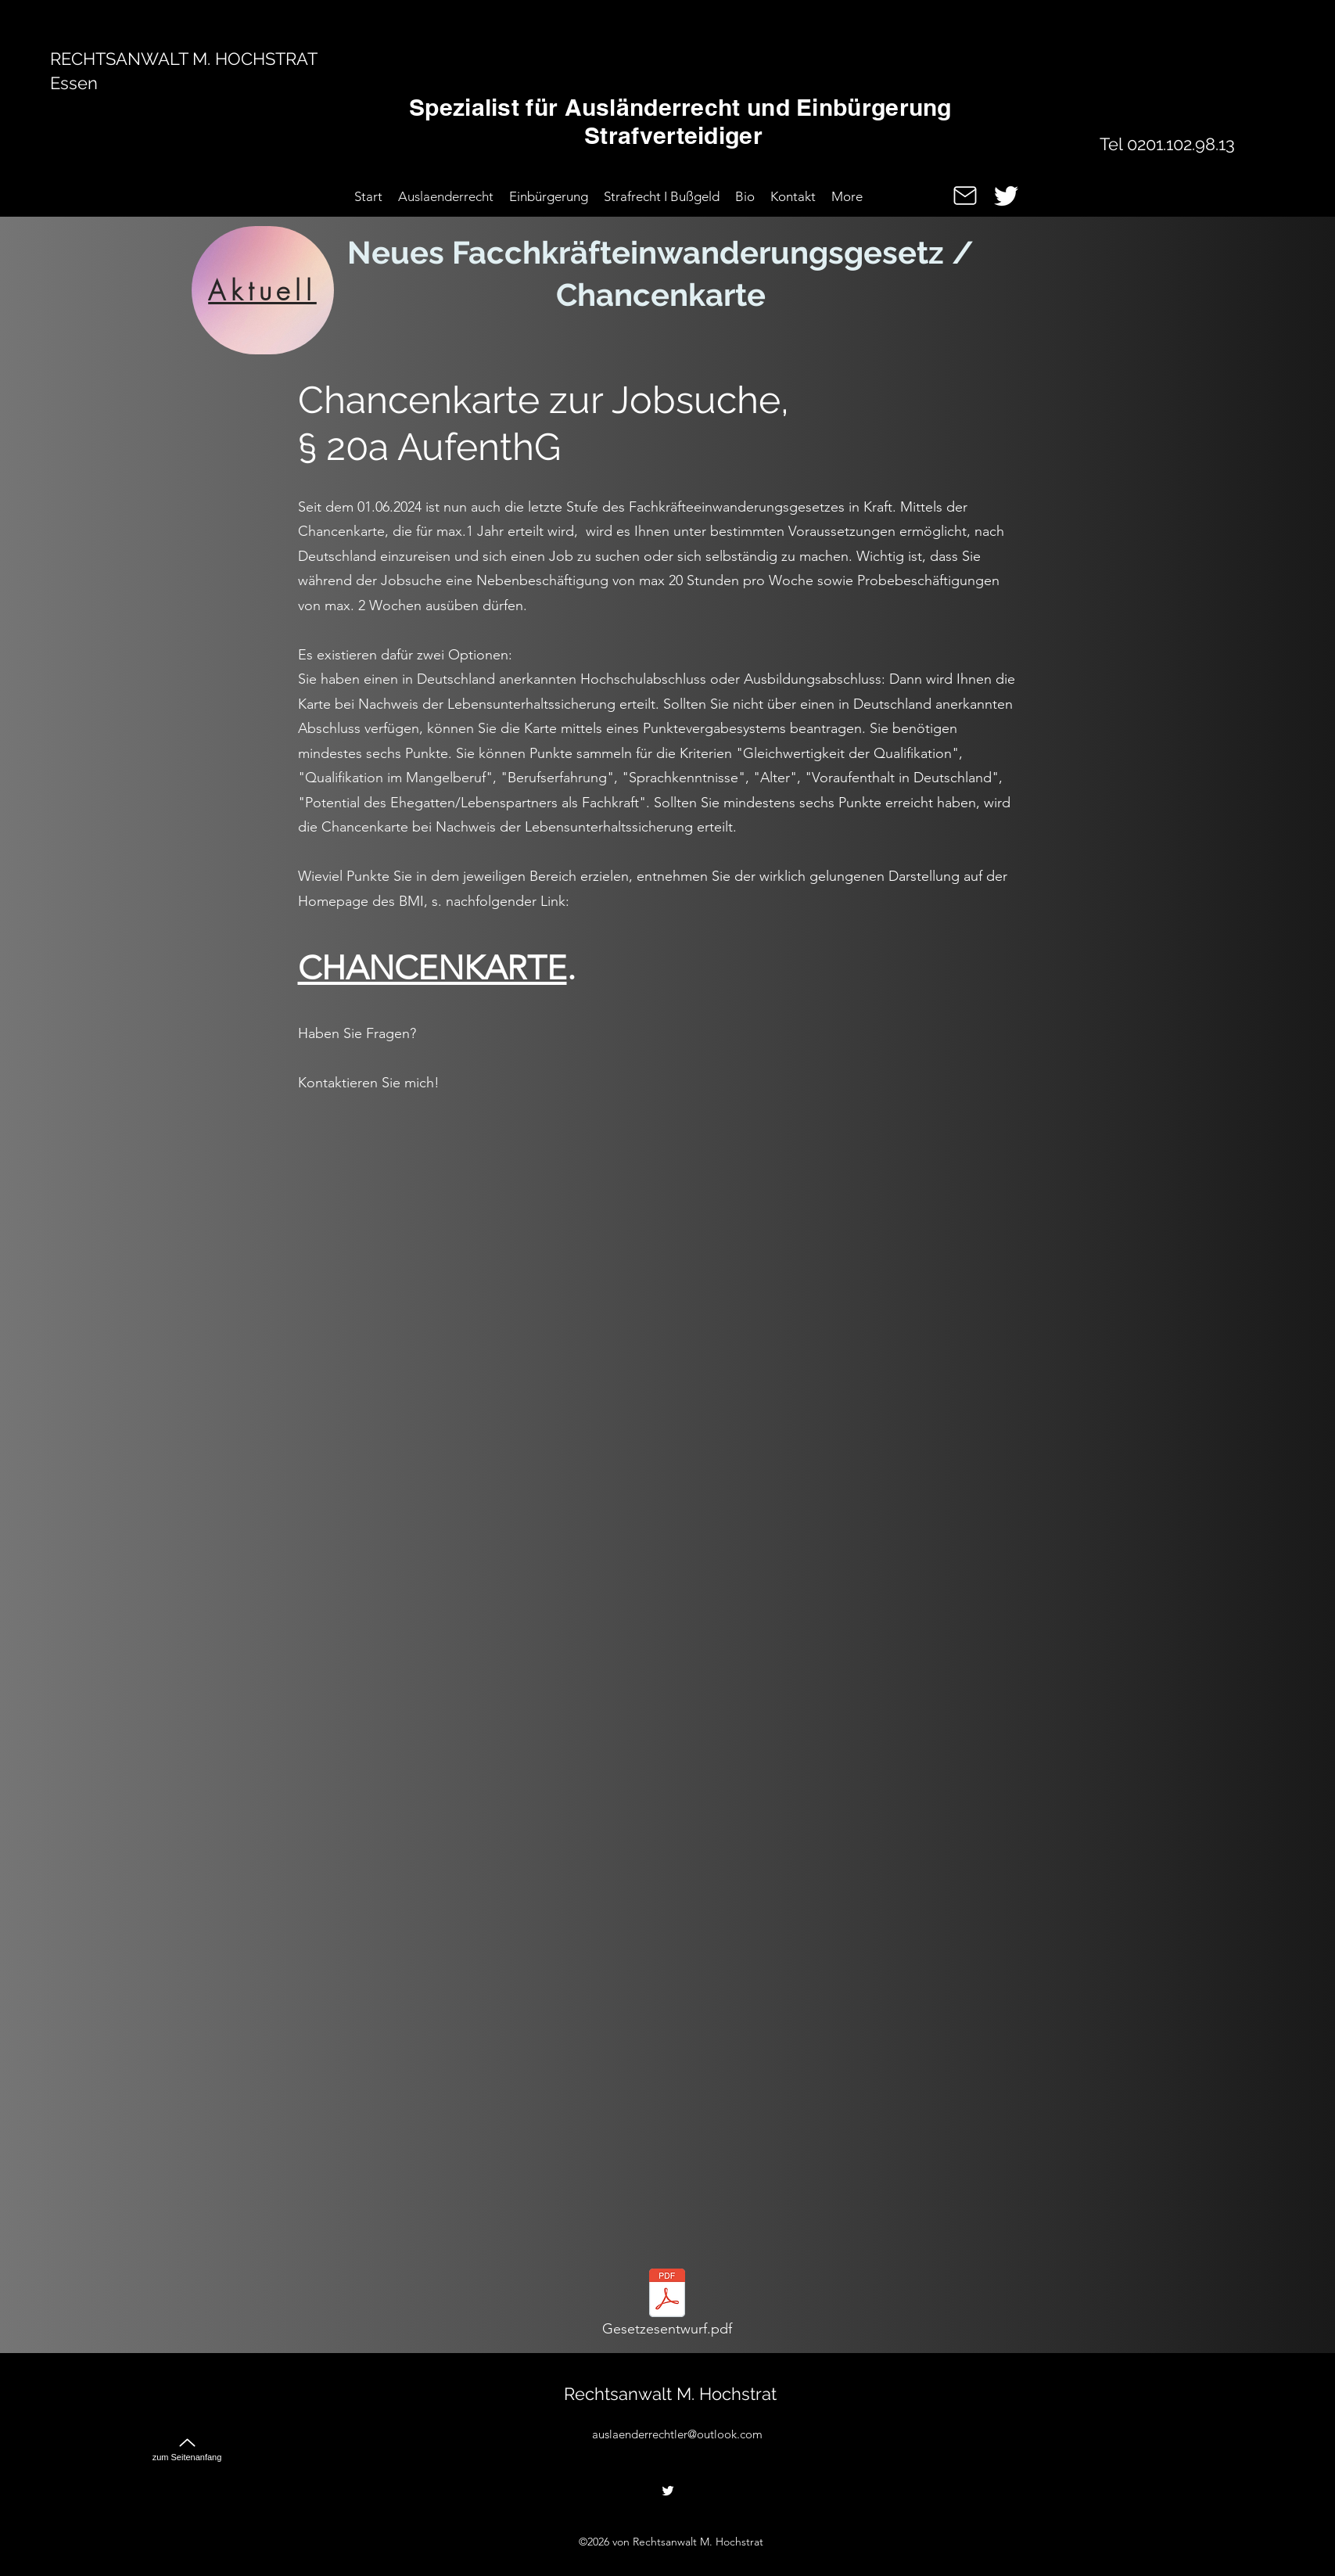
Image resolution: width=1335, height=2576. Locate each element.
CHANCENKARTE (432, 968)
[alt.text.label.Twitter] (1006, 196)
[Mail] (965, 195)
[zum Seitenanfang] (187, 2442)
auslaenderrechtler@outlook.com (677, 2434)
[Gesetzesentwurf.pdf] (667, 2307)
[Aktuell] (263, 290)
